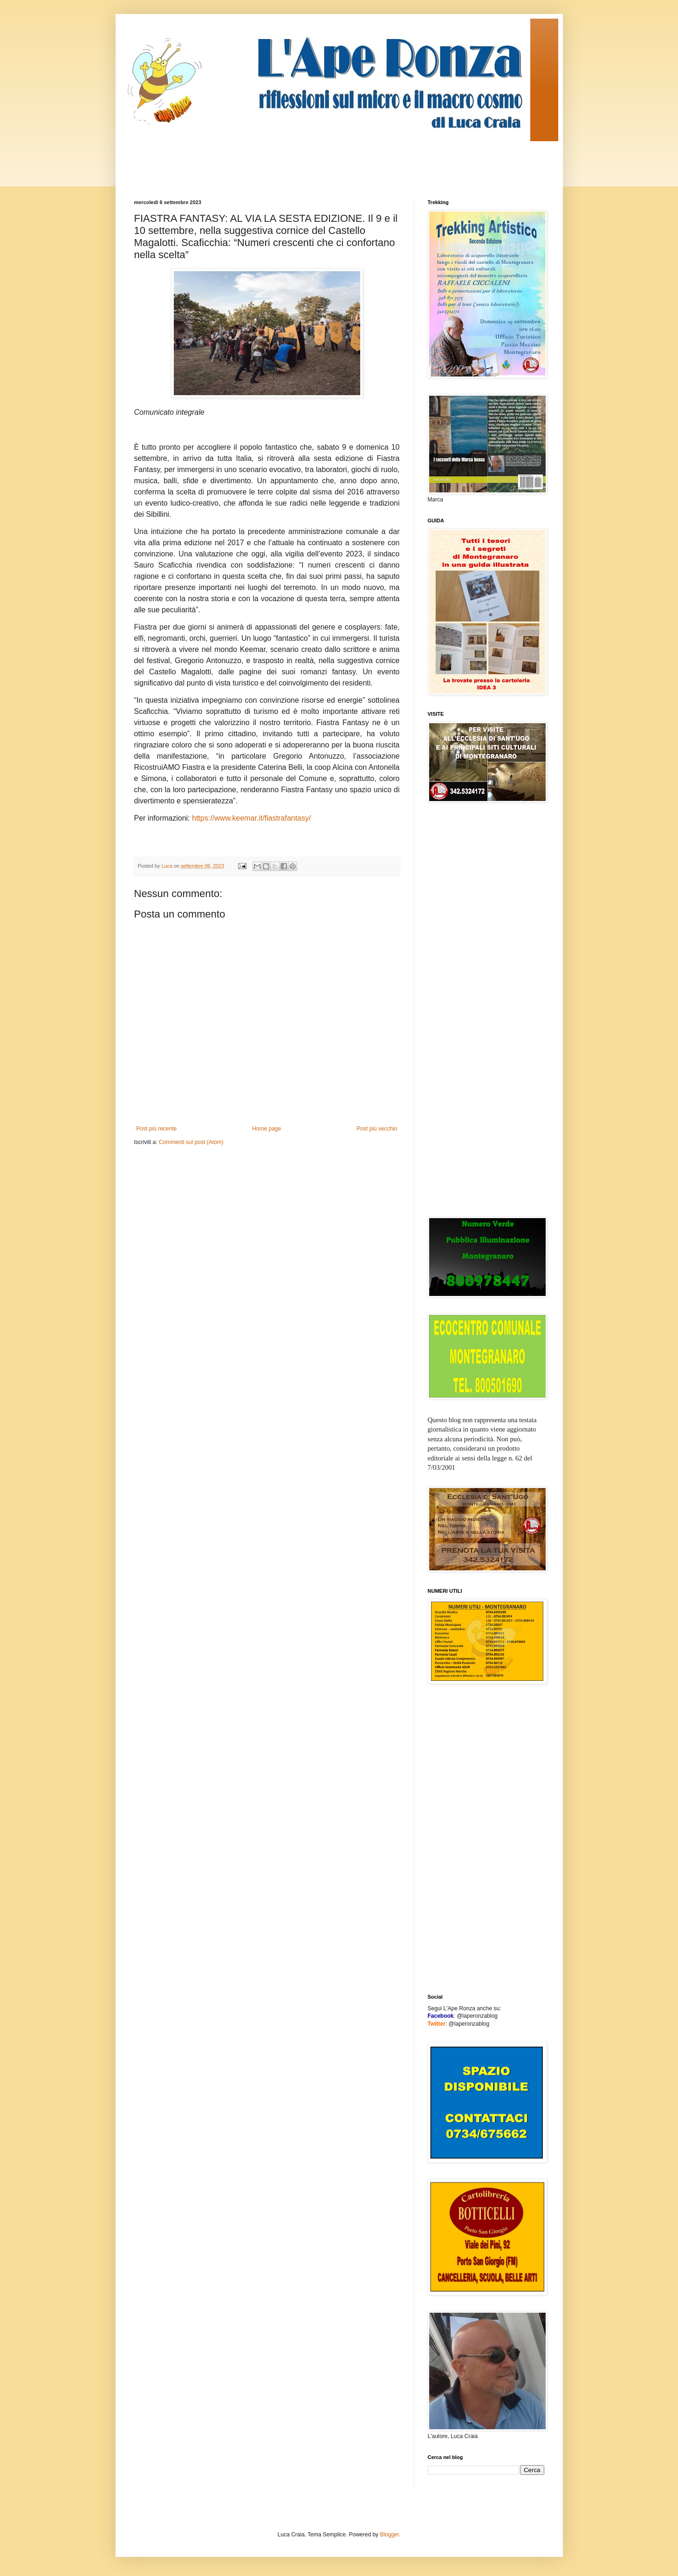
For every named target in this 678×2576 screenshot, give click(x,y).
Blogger (389, 2534)
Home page (266, 1128)
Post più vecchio (376, 1128)
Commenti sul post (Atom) (191, 1142)
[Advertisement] (303, 162)
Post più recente (157, 1128)
